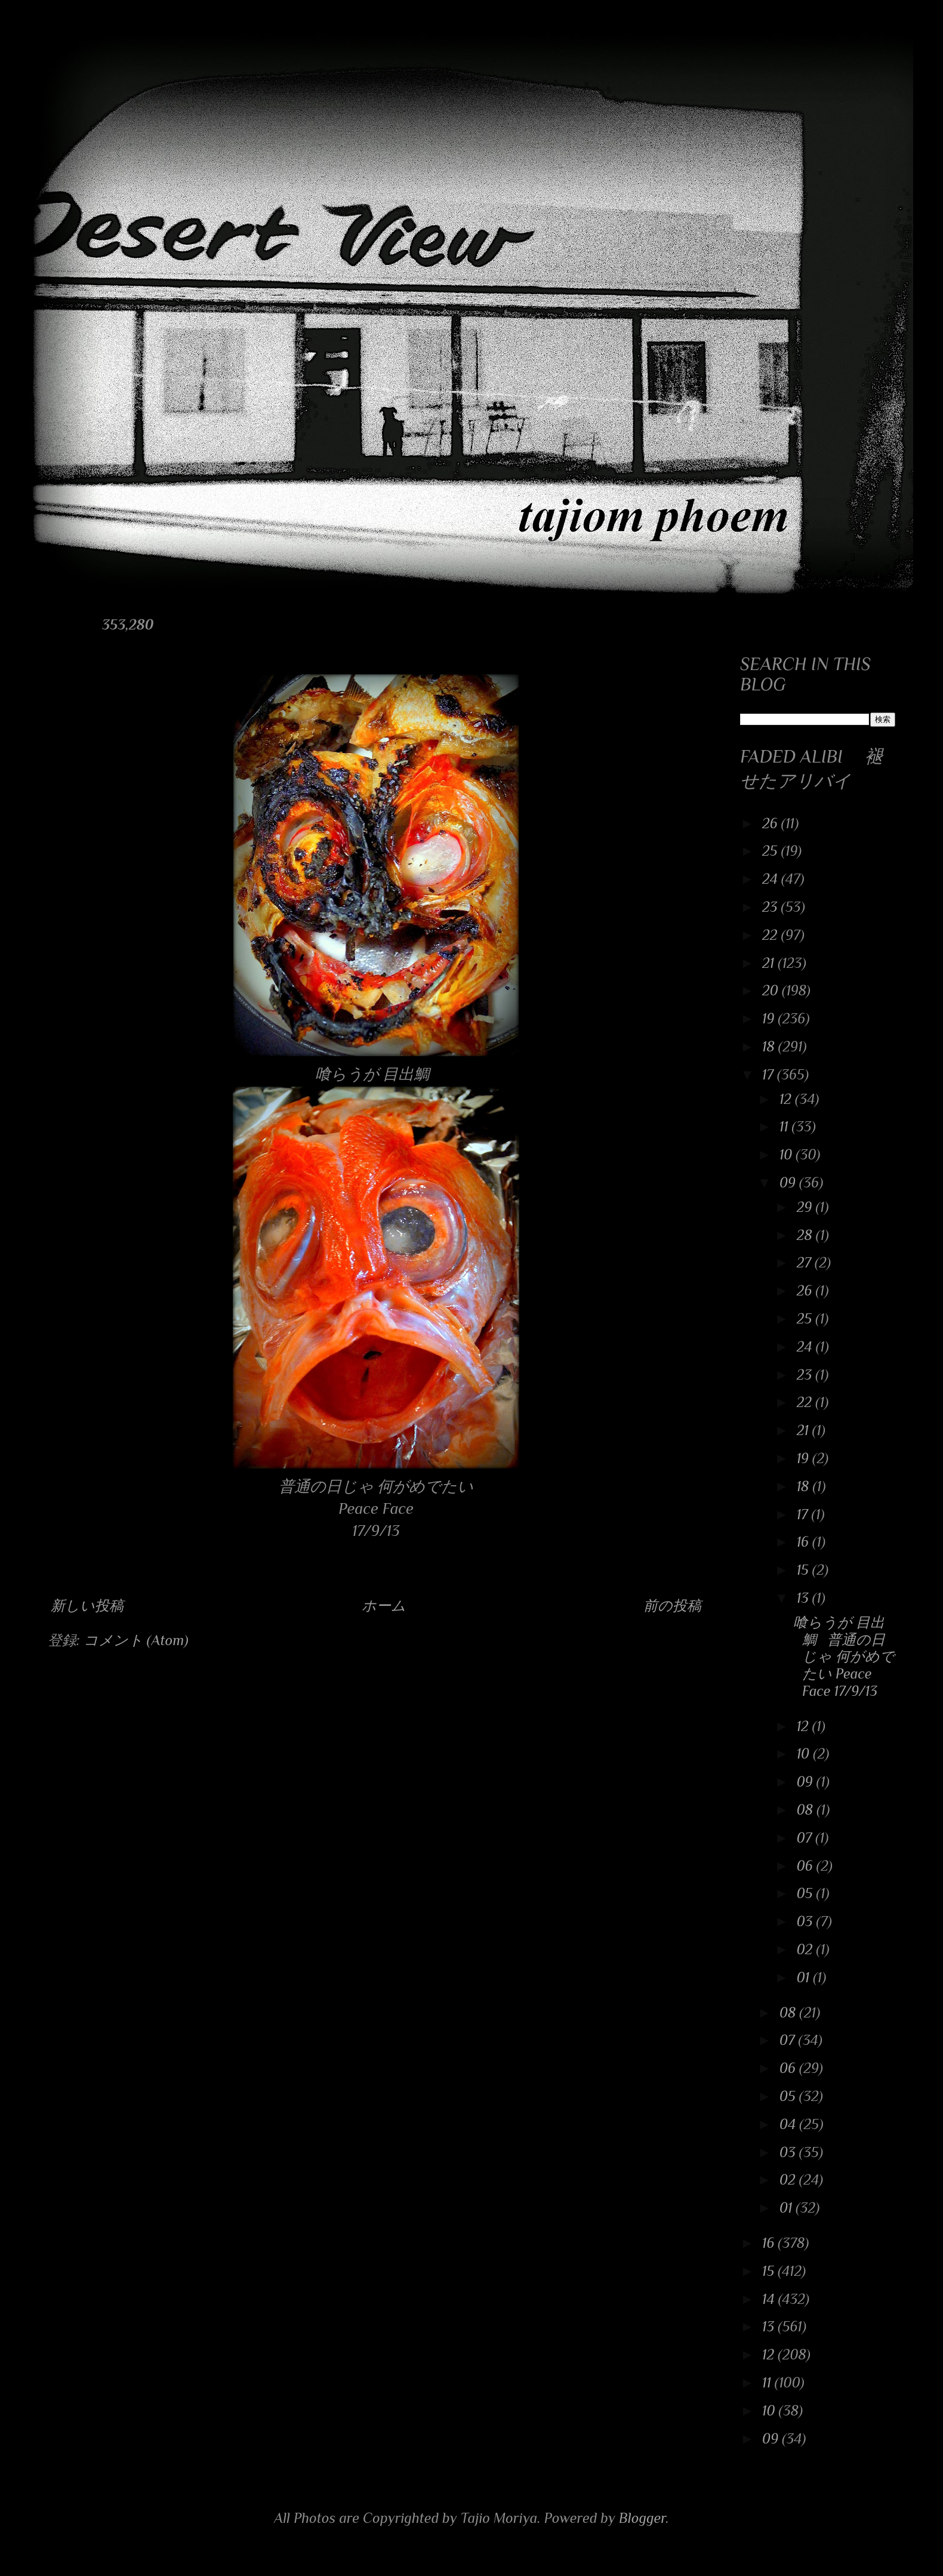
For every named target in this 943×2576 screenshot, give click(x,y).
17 (769, 1074)
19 (770, 1018)
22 (771, 935)
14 (770, 2299)
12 (787, 1099)
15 (804, 1570)
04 (789, 2124)
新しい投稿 (87, 1605)
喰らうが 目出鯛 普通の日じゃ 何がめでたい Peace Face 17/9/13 (844, 1656)
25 (771, 851)
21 (770, 963)
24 (771, 879)
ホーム (384, 1605)
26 (771, 823)
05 (806, 1893)
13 (804, 1598)
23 (771, 907)
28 (806, 1235)
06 (806, 1866)
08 (806, 1809)
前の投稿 (672, 1605)
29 (806, 1207)
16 (804, 1542)
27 (806, 1262)
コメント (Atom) (136, 1640)
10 (787, 1154)
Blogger (642, 2518)
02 (806, 1949)
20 (772, 990)
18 (770, 1046)
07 (806, 1838)
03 (806, 1921)
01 (805, 1977)
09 (789, 1182)
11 (785, 1126)
